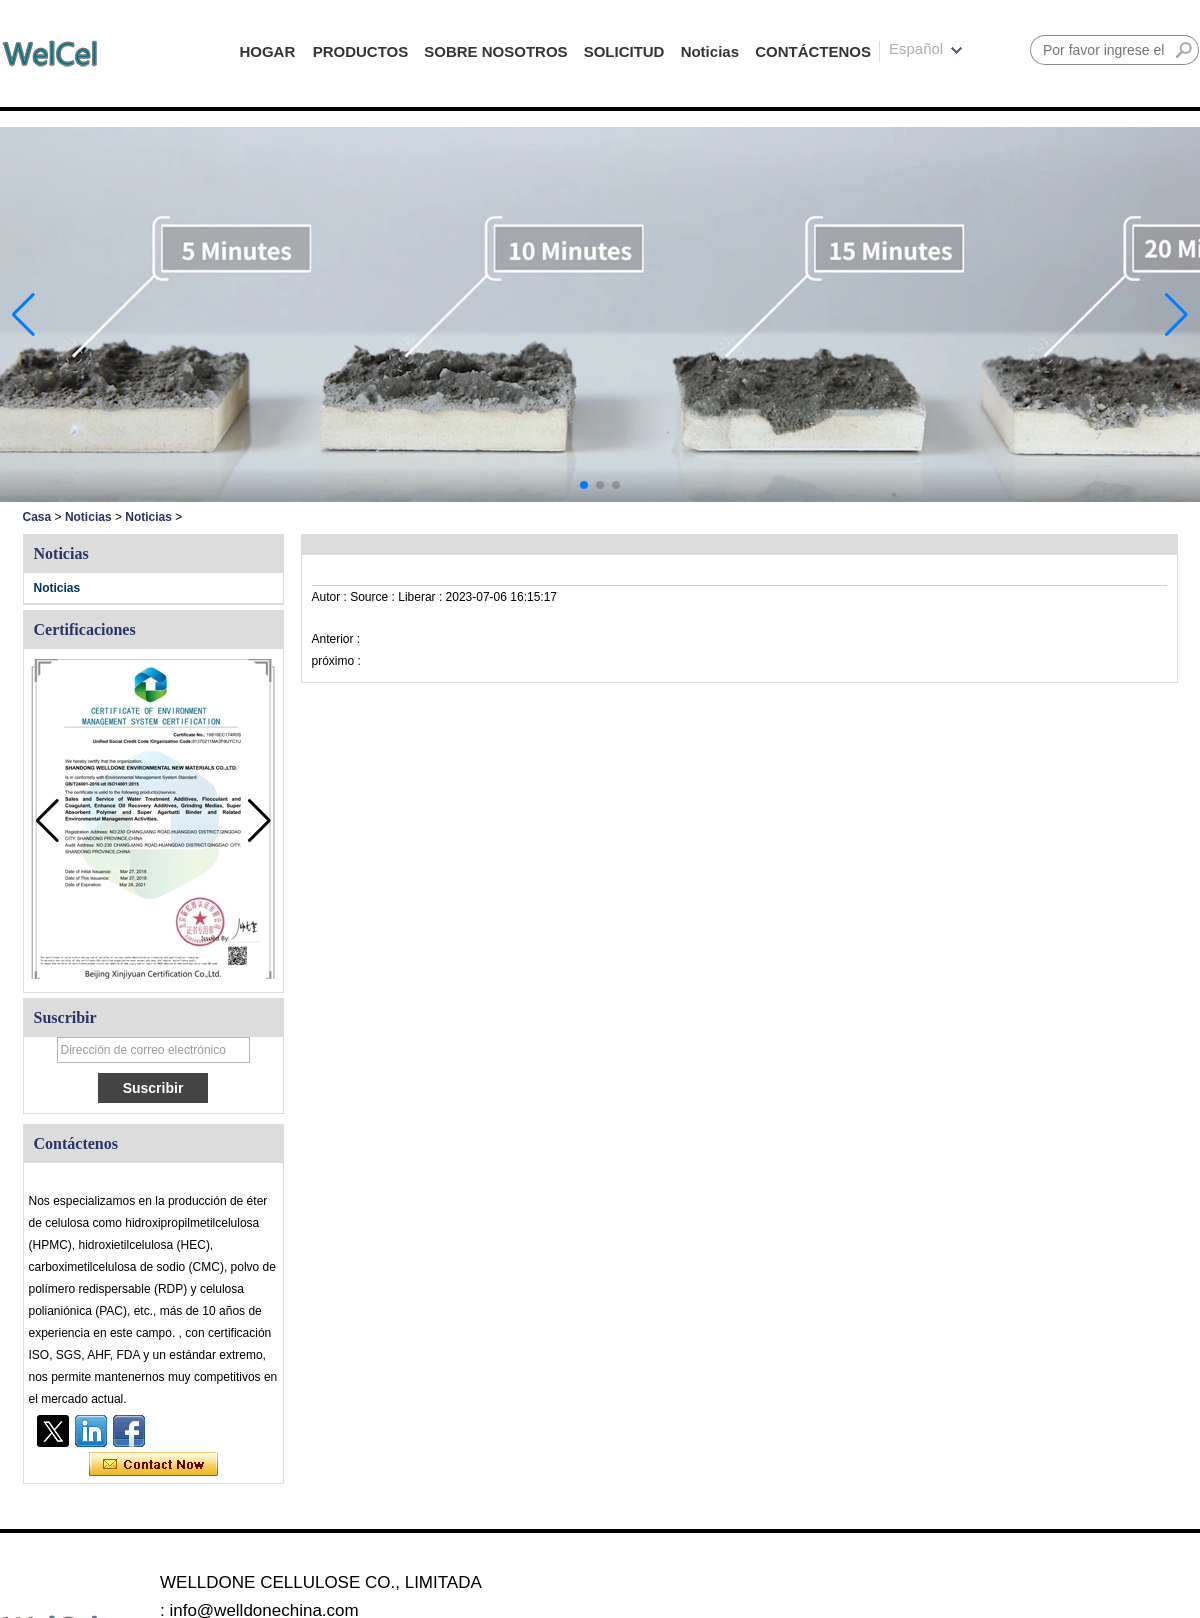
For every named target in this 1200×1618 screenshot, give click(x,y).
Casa (37, 517)
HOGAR (267, 51)
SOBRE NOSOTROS (495, 51)
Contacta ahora (153, 1465)
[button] (584, 485)
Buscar (1184, 50)
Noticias (710, 51)
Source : (374, 597)
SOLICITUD (624, 51)
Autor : (331, 597)
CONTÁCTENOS (813, 51)
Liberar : (421, 597)
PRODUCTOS (361, 51)
